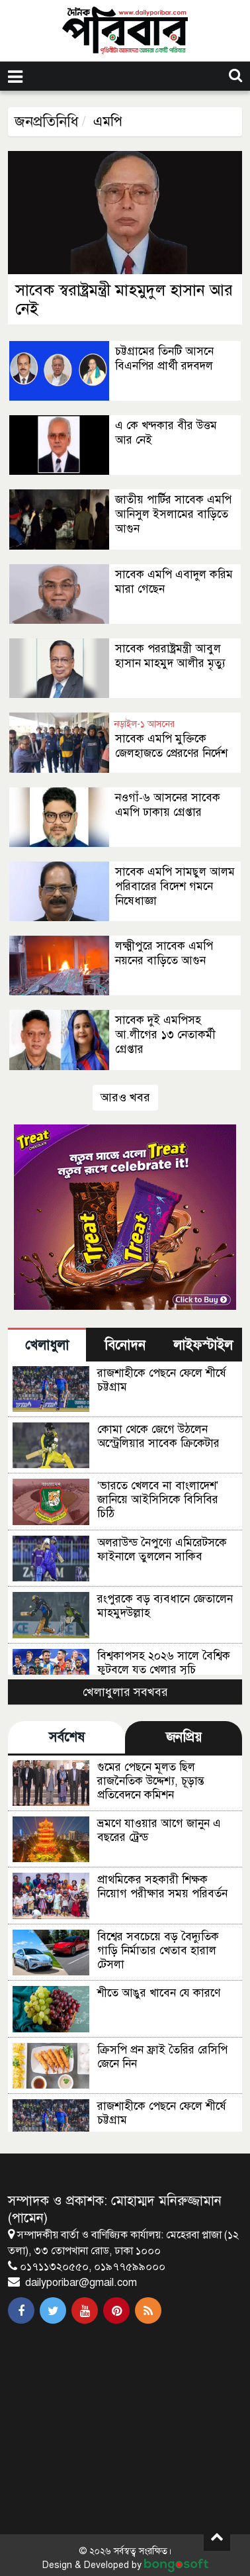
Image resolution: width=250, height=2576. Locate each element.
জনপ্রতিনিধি (47, 121)
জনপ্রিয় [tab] (184, 1737)
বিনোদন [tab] (125, 1345)
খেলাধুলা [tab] (47, 1345)
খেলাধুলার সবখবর (125, 1692)
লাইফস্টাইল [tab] (203, 1345)
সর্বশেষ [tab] (67, 1737)
